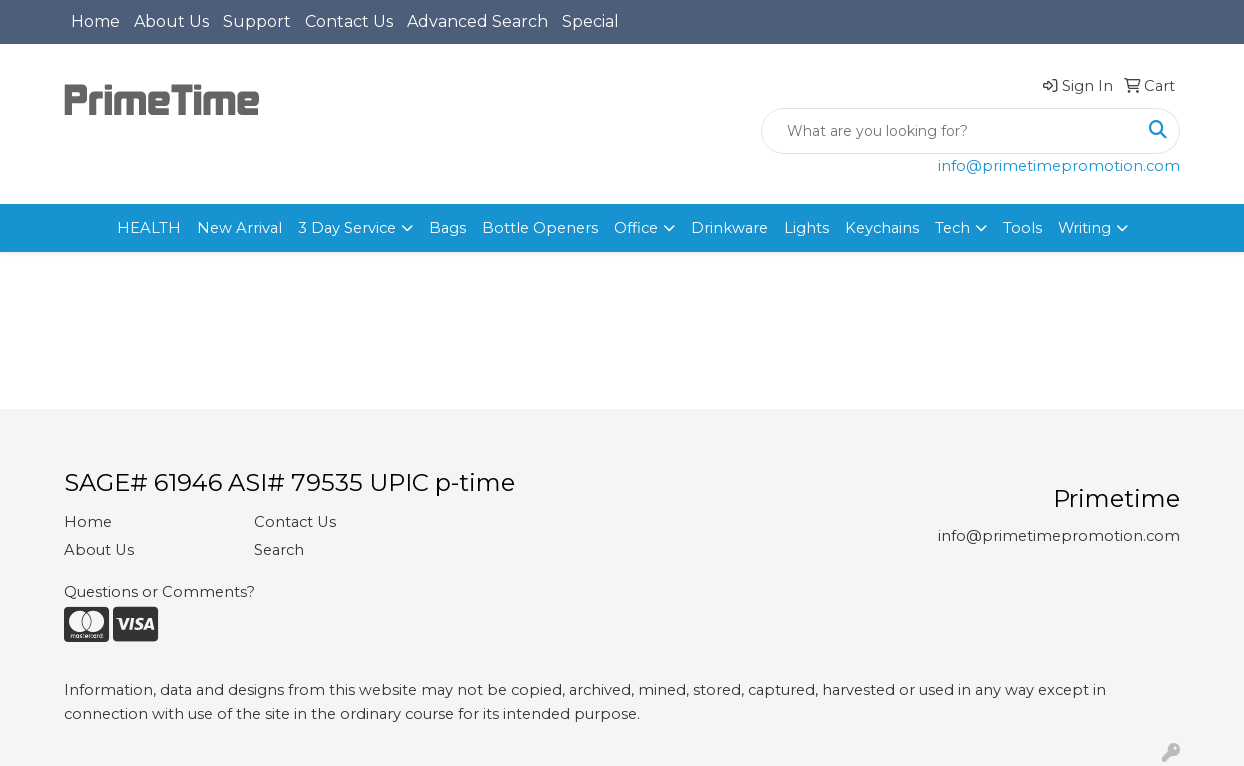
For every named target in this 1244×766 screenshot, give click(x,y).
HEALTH (149, 228)
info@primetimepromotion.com (1059, 166)
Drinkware (729, 228)
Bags (447, 228)
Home (95, 21)
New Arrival (239, 228)
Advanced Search (477, 21)
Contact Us (349, 21)
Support (257, 21)
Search (279, 550)
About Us (171, 21)
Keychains (882, 228)
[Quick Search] (949, 131)
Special (590, 21)
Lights (806, 228)
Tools (1022, 228)
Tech (952, 228)
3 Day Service (347, 228)
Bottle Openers (540, 228)
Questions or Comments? (159, 592)
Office (636, 228)
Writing (1084, 228)
